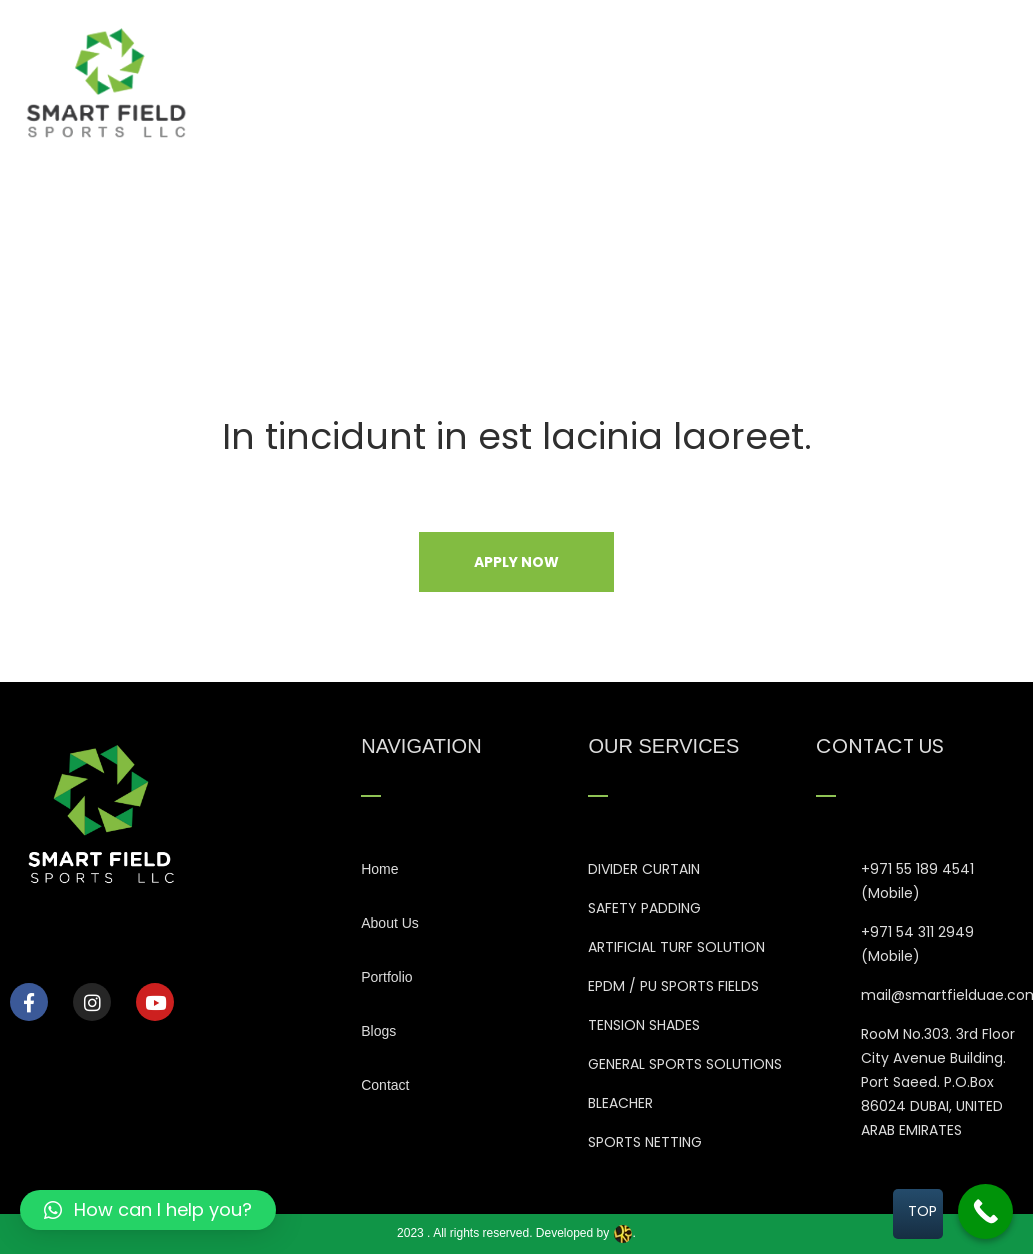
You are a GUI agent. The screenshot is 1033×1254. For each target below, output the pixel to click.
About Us (549, 79)
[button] (148, 1210)
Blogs (860, 79)
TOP (922, 1211)
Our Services (663, 79)
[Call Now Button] (985, 1211)
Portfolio (773, 79)
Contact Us (956, 79)
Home (458, 79)
